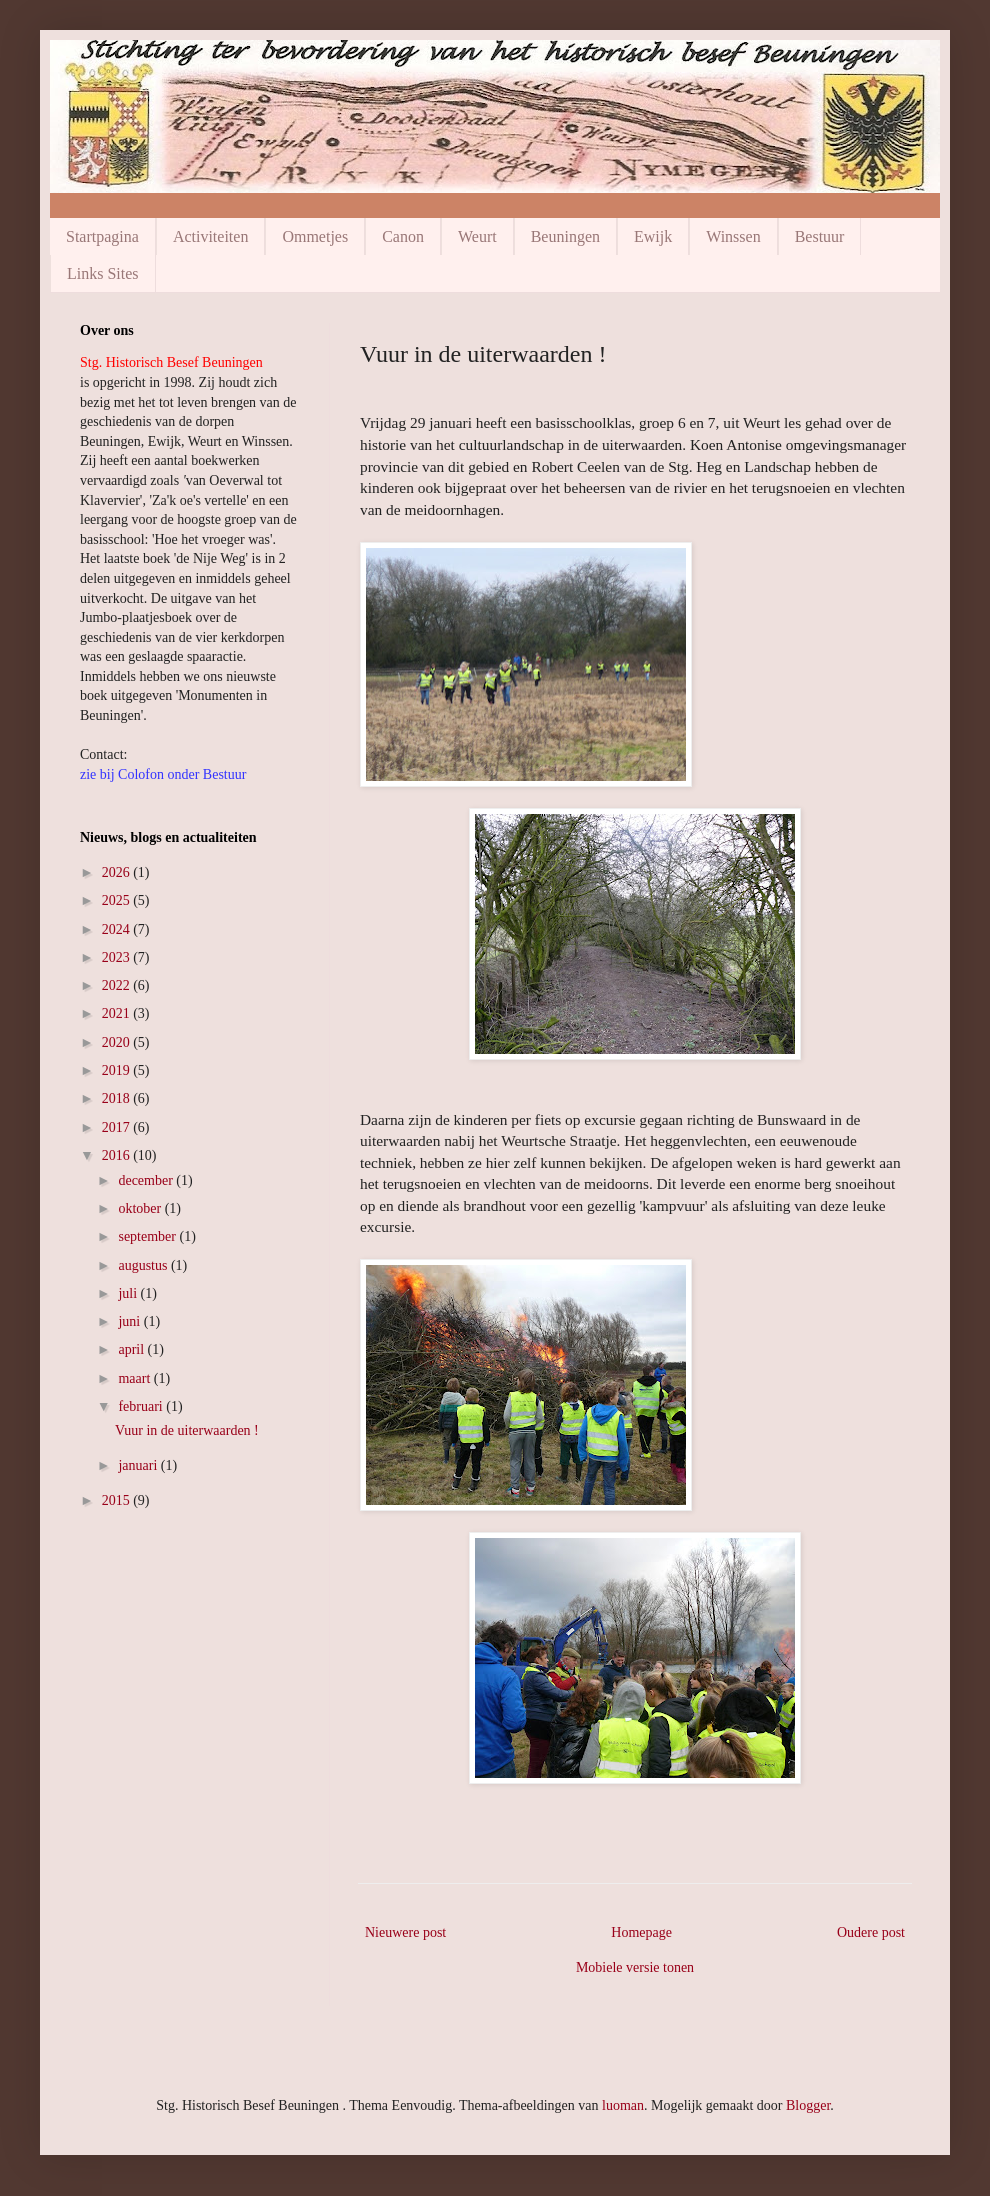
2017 (118, 1127)
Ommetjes (315, 236)
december (147, 1180)
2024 (118, 929)
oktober (141, 1208)
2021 (118, 1013)
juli (129, 1293)
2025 (118, 900)
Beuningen (565, 236)
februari (142, 1406)
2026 (118, 872)
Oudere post (871, 1932)
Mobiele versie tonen (635, 1967)
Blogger (808, 2105)
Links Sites (103, 273)
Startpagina (102, 236)
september (148, 1236)
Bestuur (820, 236)
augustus (144, 1265)
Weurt (477, 236)
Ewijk (653, 236)
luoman (623, 2105)
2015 (118, 1500)
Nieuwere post (405, 1932)
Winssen (733, 236)
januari (139, 1465)
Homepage (641, 1932)
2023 (118, 957)
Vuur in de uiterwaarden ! (187, 1430)
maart (135, 1378)
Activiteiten (211, 236)
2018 (118, 1098)
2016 (118, 1155)
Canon (403, 236)
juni (130, 1321)
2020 (118, 1042)
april (132, 1349)
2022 (118, 985)
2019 (118, 1070)
